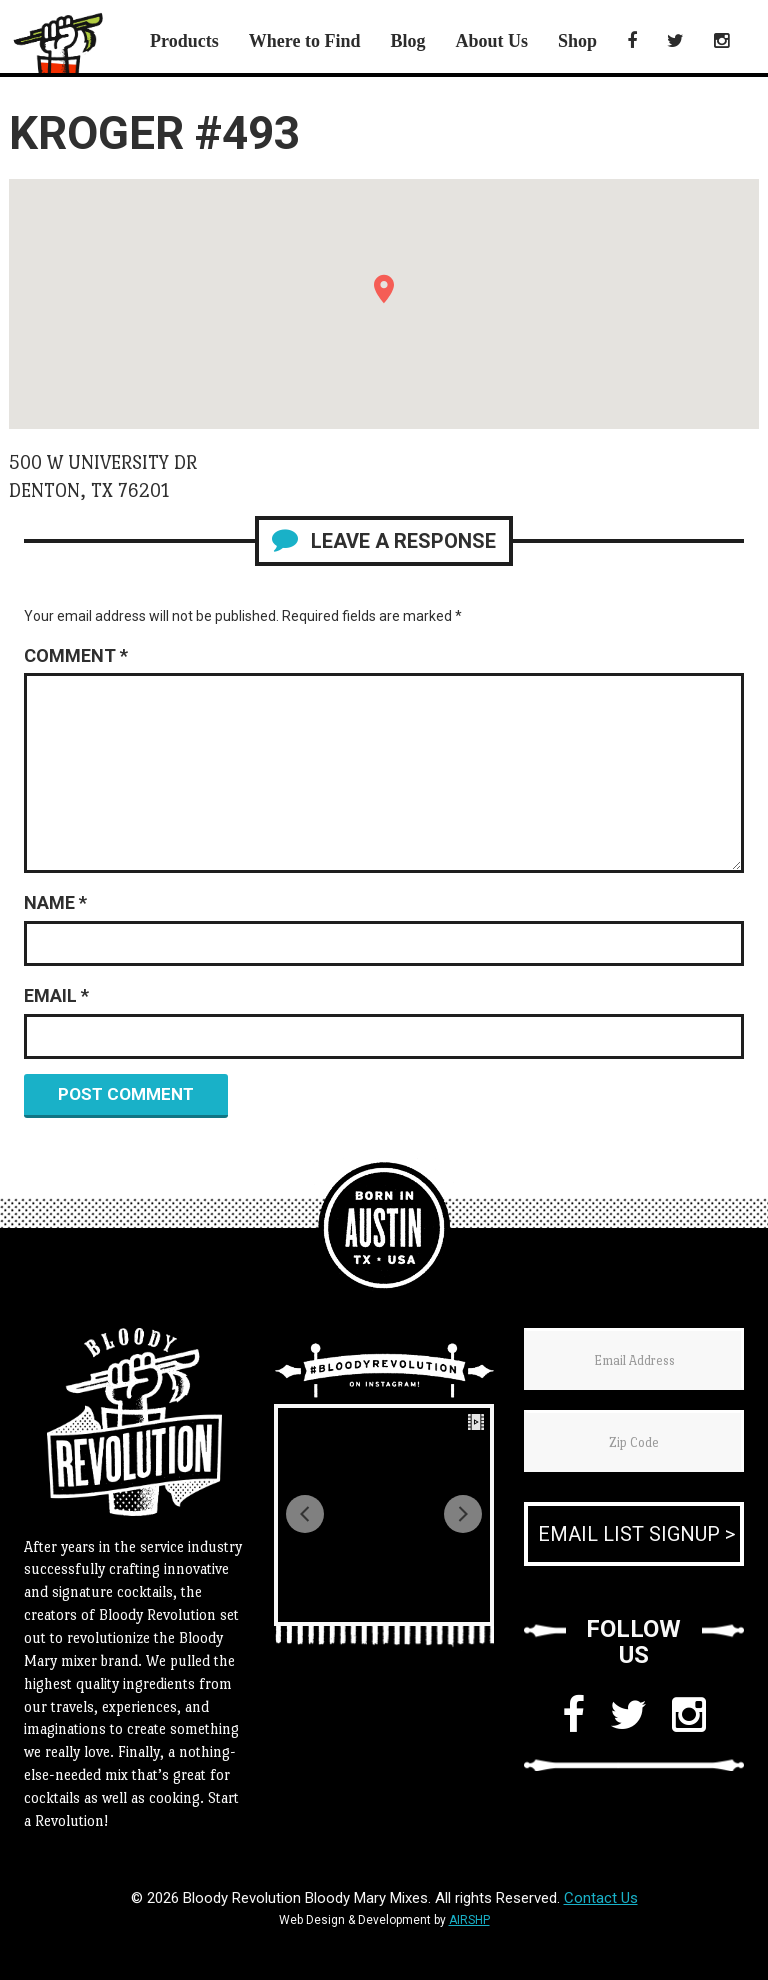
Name (55, 902)
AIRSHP (469, 1920)
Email (56, 995)
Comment (76, 655)
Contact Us (601, 1898)
